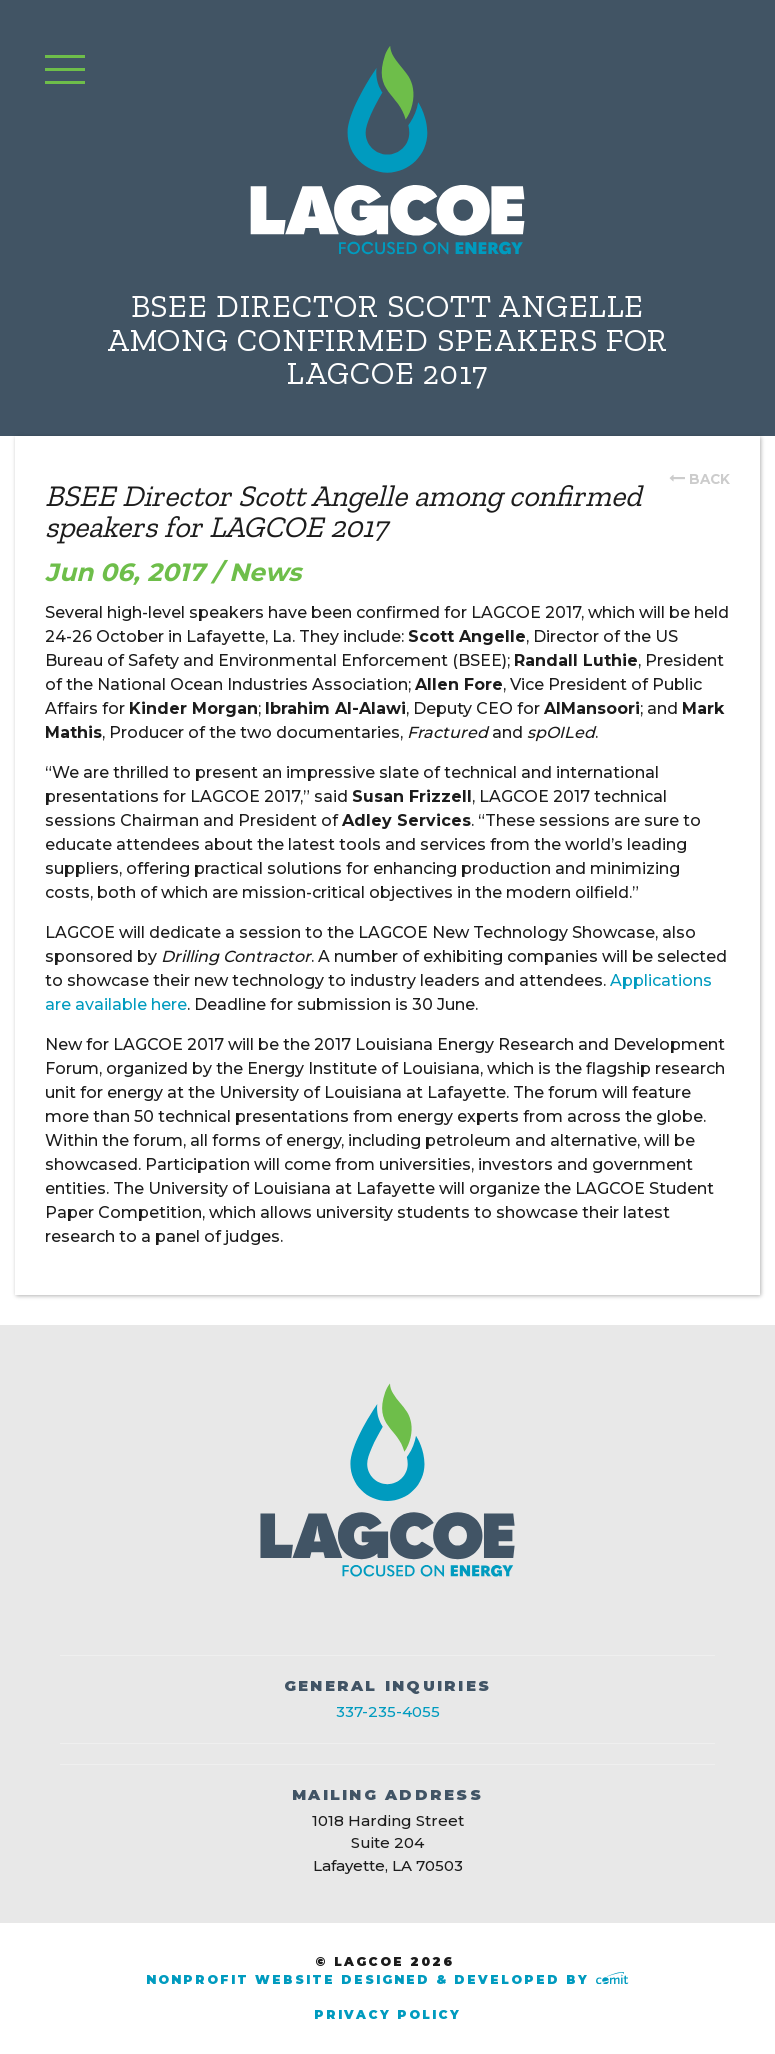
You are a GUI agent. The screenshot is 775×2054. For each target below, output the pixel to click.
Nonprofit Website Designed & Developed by (387, 1979)
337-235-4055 (388, 1711)
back (709, 479)
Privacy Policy (387, 2014)
